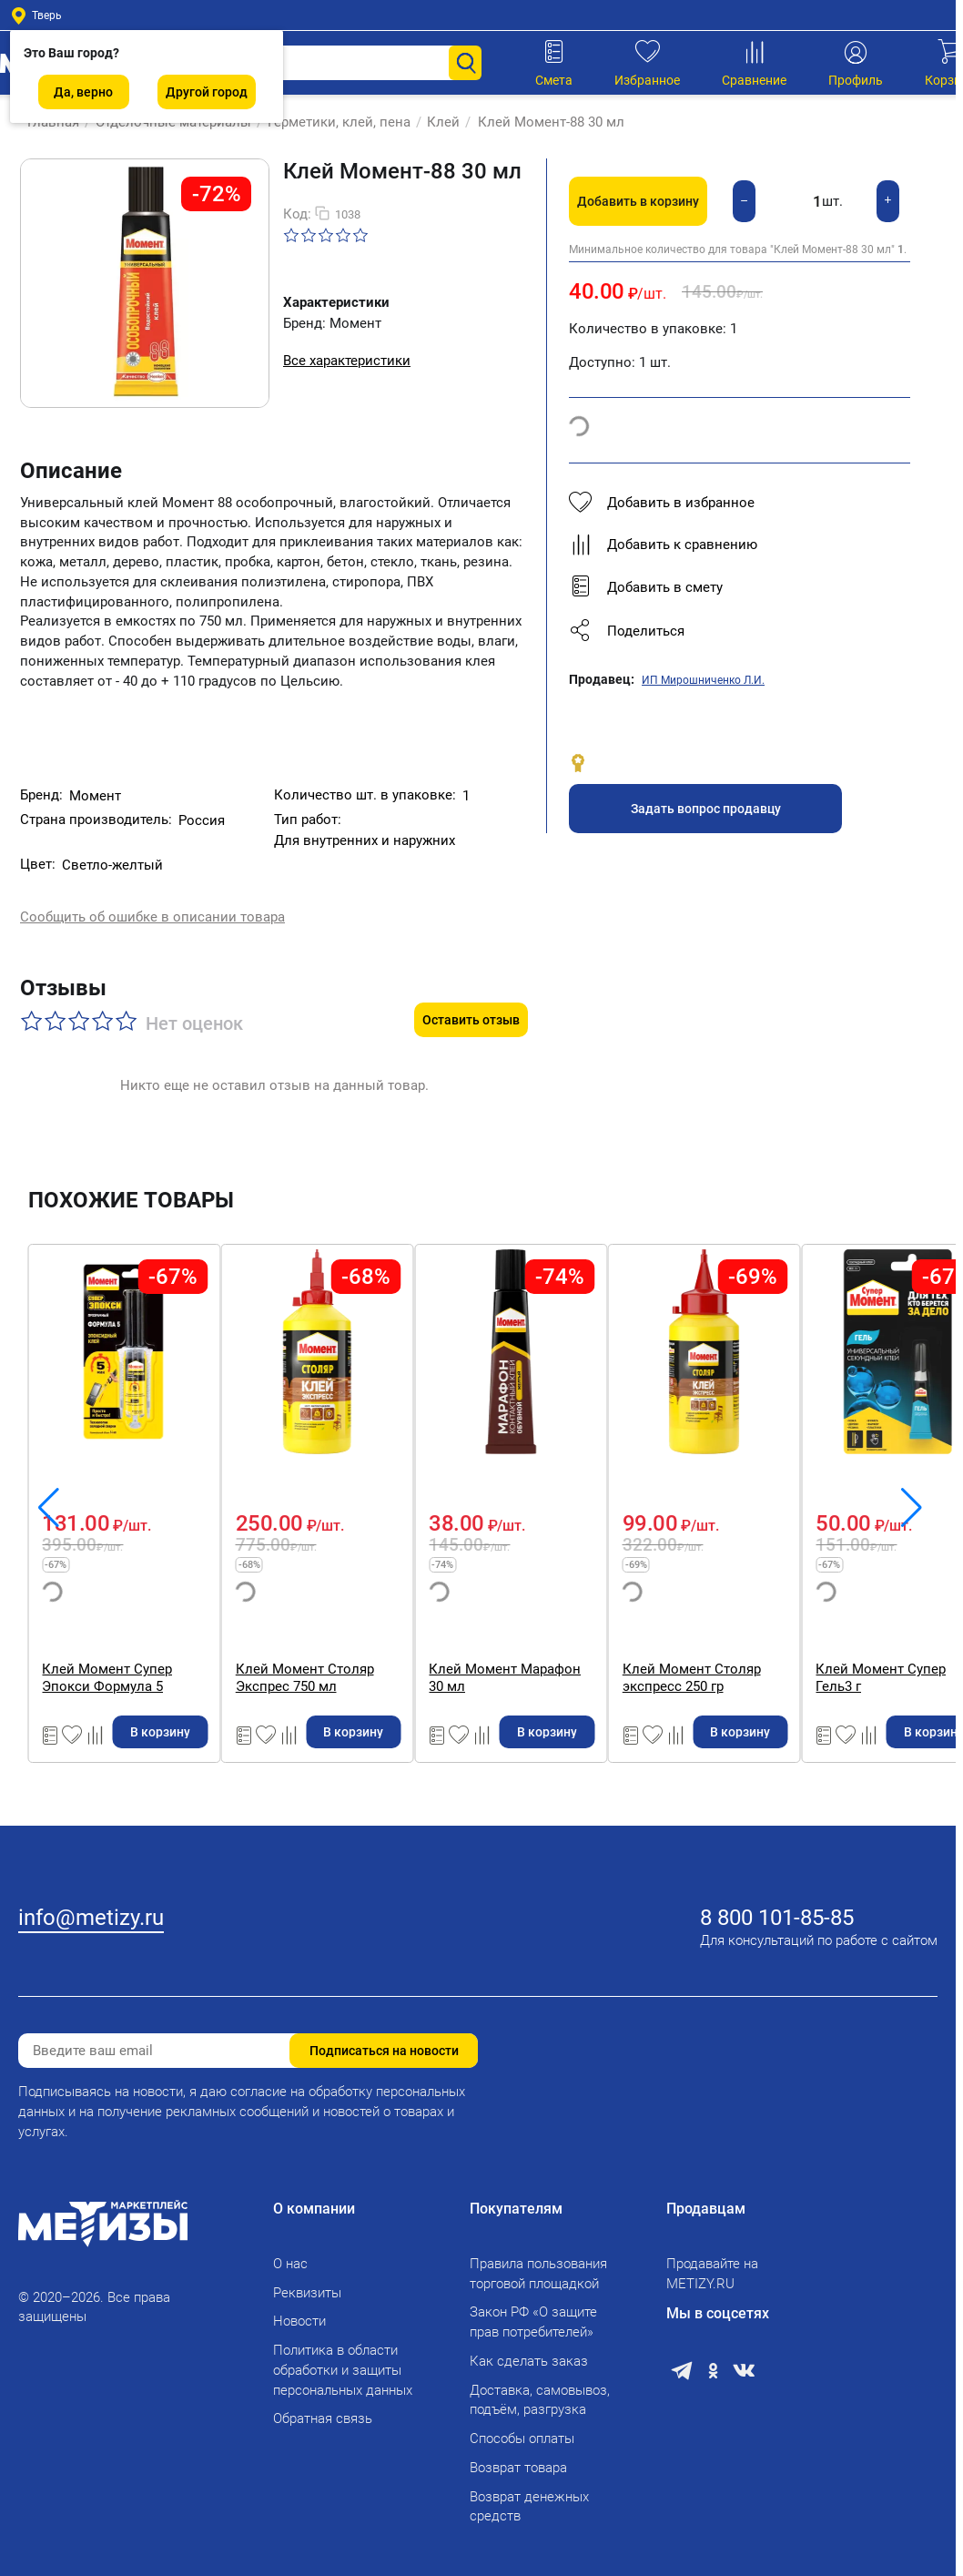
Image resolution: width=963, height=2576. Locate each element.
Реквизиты (307, 2281)
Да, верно (83, 92)
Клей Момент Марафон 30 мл (848, 1631)
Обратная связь (322, 2407)
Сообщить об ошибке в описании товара (152, 901)
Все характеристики (347, 360)
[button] (739, 631)
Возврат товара (518, 2456)
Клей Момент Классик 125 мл (139, 1631)
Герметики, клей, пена (329, 122)
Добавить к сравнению (663, 544)
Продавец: (601, 679)
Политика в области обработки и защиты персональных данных (342, 2358)
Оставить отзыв (471, 981)
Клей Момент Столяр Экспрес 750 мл (613, 1639)
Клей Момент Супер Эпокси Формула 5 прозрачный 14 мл (375, 1639)
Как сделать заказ (529, 2349)
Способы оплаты (522, 2426)
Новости (299, 2310)
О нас (290, 2252)
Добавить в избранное (662, 502)
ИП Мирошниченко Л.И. (703, 680)
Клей (434, 122)
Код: (297, 214)
